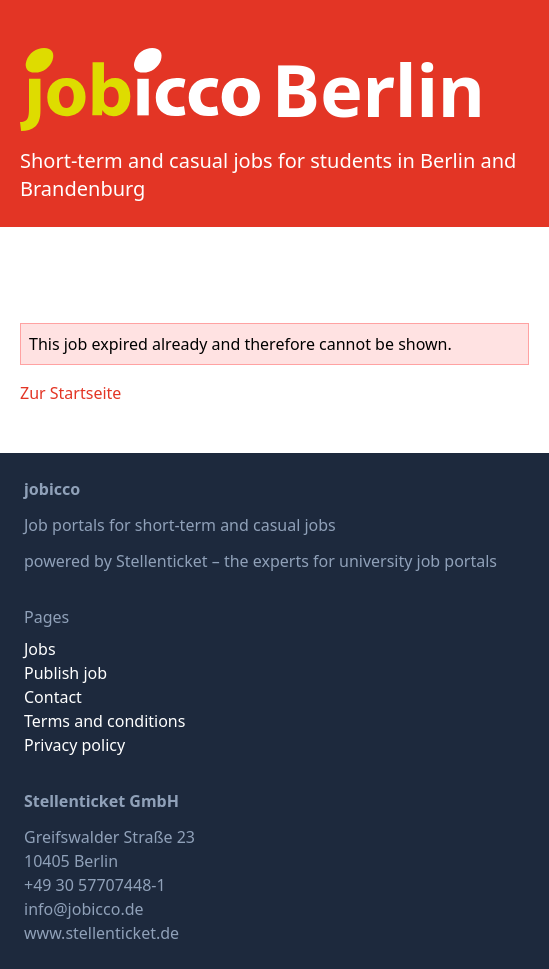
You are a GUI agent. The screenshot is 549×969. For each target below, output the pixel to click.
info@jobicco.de (84, 909)
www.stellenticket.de (101, 933)
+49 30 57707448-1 (95, 885)
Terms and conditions (104, 721)
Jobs (40, 649)
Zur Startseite (70, 393)
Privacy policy (74, 745)
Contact (53, 697)
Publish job (65, 673)
